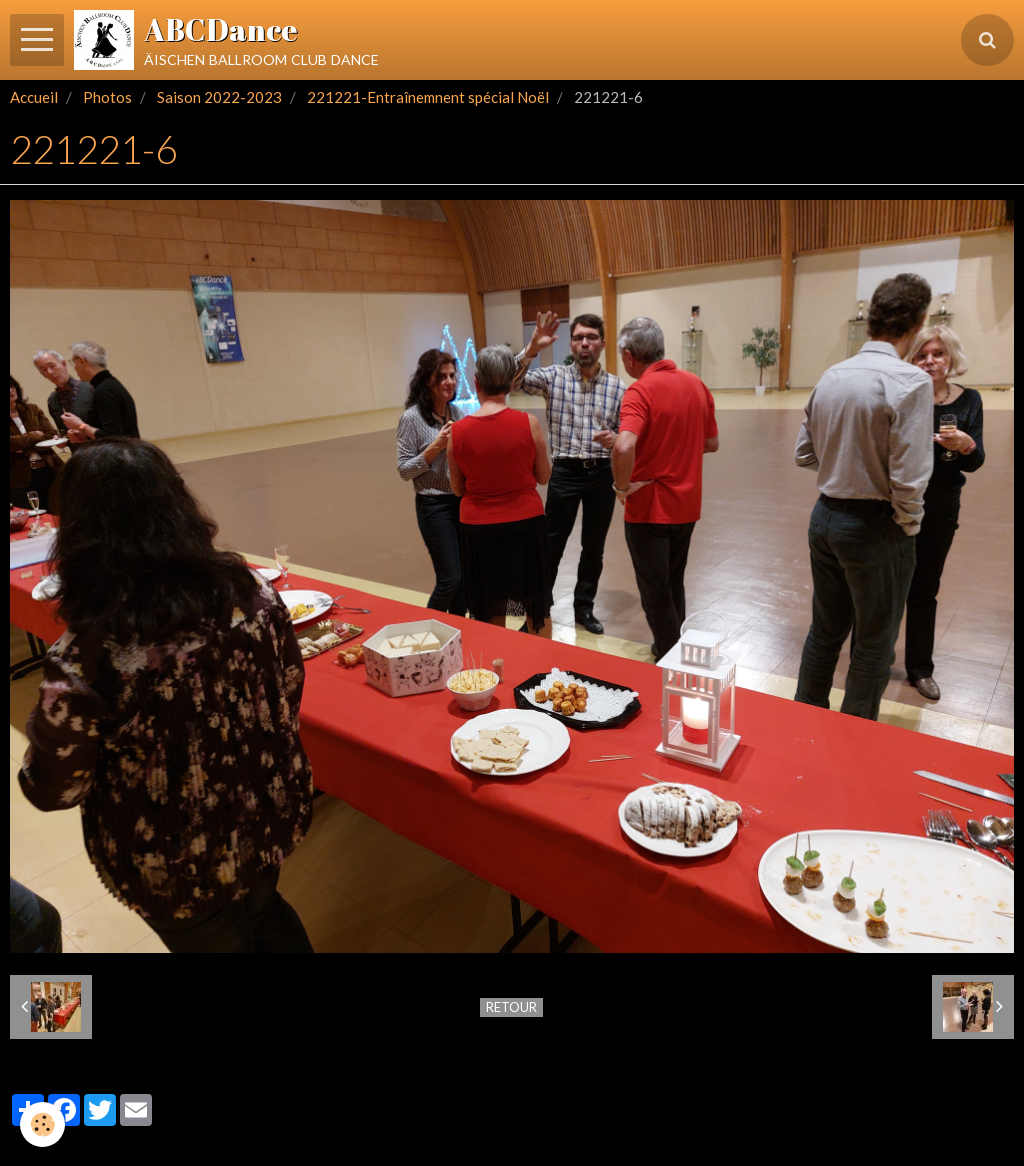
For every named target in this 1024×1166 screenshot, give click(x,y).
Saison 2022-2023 (219, 97)
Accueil (34, 97)
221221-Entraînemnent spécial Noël (428, 97)
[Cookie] (42, 1124)
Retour (511, 1007)
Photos (107, 97)
